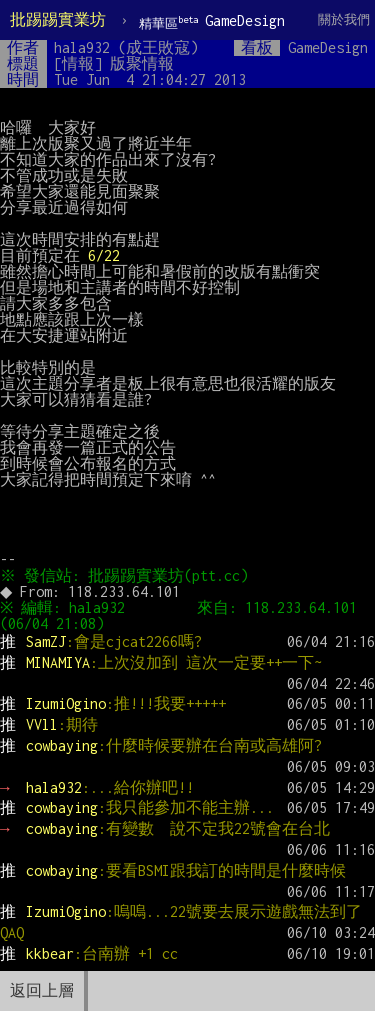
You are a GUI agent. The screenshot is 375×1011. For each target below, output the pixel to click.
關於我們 (344, 19)
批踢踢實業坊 (58, 19)
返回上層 (42, 990)
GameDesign (212, 21)
